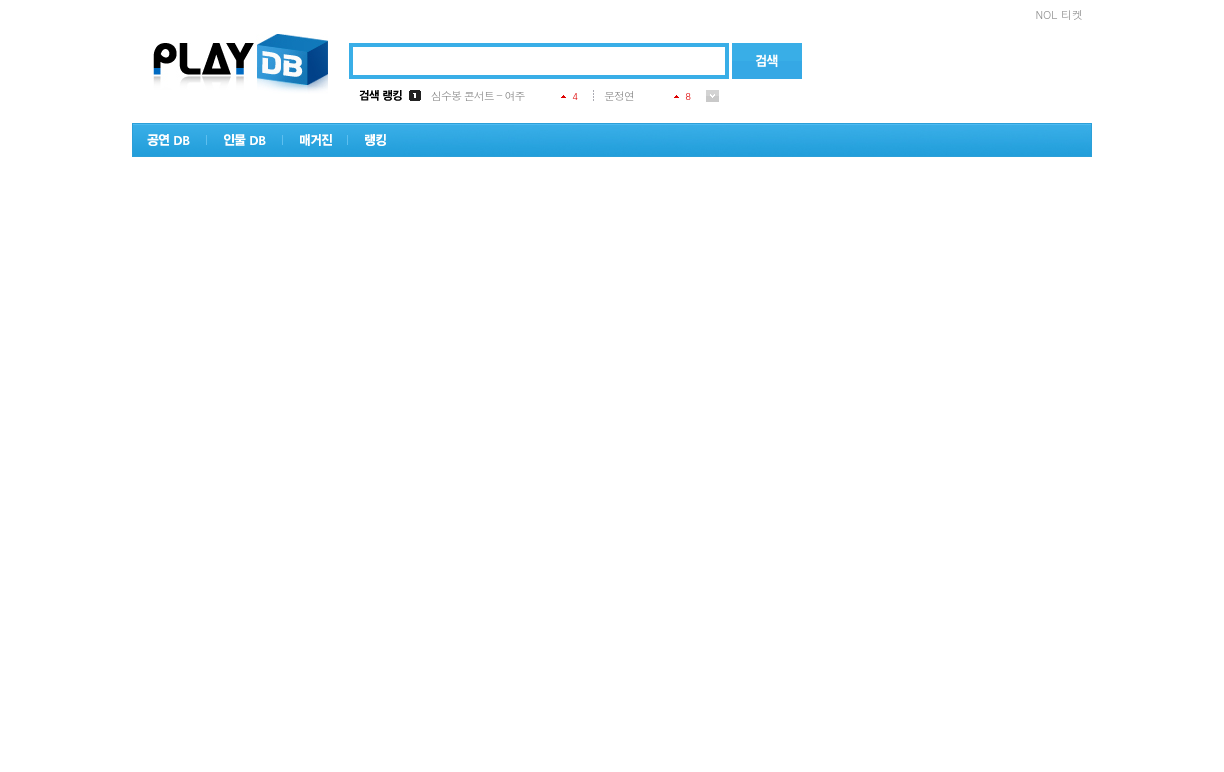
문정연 (619, 95)
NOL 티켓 (1059, 14)
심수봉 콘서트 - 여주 (478, 95)
